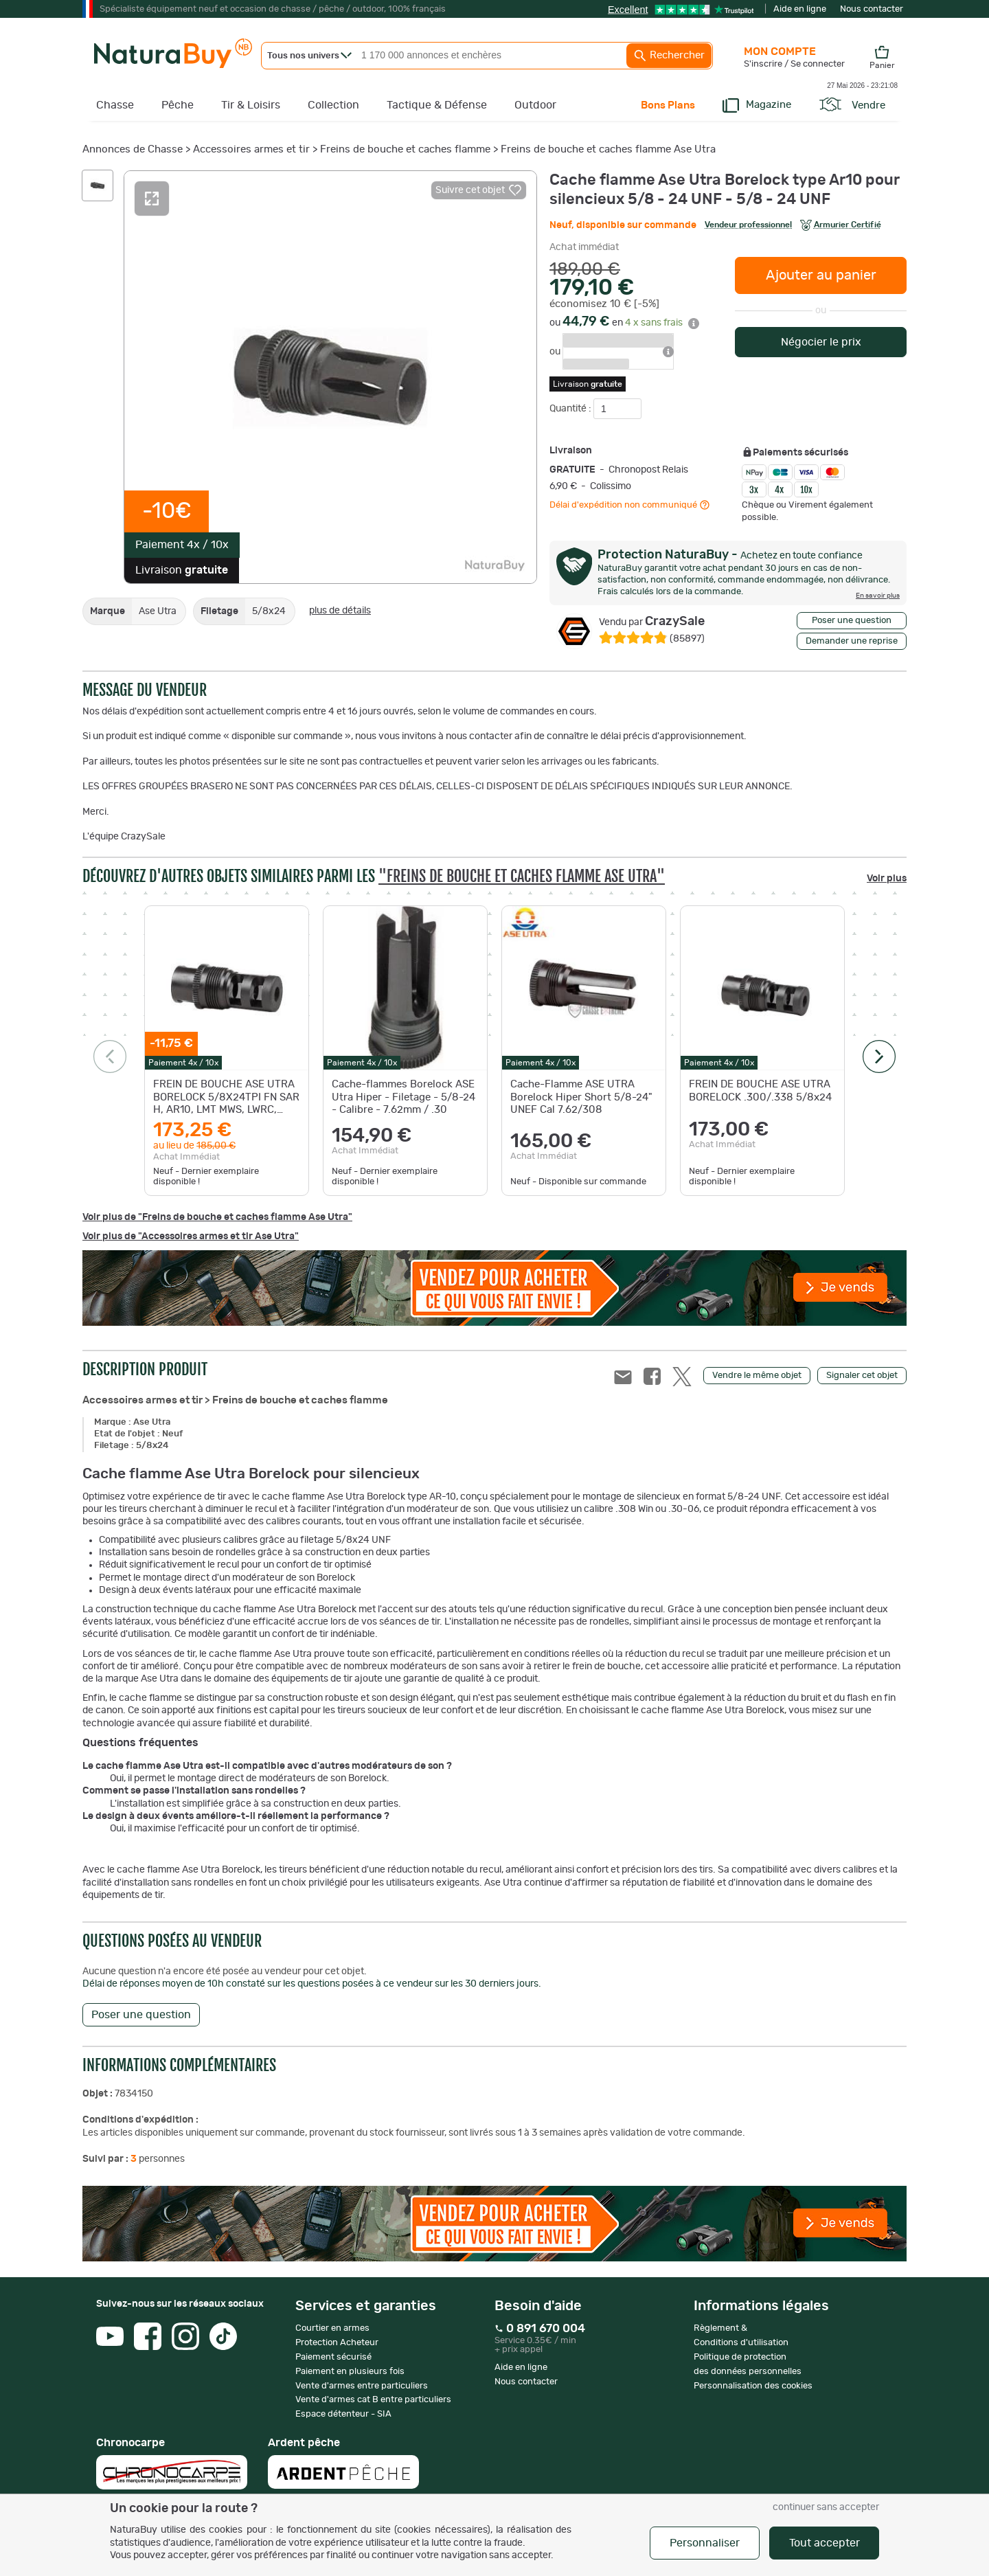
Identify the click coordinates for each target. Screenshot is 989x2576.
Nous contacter (871, 9)
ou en (624, 323)
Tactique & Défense (437, 105)
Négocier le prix (821, 342)
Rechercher (669, 56)
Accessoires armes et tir (251, 149)
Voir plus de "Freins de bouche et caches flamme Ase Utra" (217, 1217)
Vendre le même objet (757, 1375)
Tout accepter (824, 2543)
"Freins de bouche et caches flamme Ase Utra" (521, 876)
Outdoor (535, 105)
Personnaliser (705, 2543)
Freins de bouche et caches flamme (405, 149)
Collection (333, 105)
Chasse (115, 105)
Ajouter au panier (821, 275)
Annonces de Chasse (132, 149)
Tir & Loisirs (250, 105)
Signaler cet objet (862, 1375)
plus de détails (340, 610)
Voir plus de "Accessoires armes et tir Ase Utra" (190, 1236)
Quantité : (571, 409)
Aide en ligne (799, 9)
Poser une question (851, 620)
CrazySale (652, 621)
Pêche (177, 105)
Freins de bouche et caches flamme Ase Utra (608, 149)
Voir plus (887, 878)
